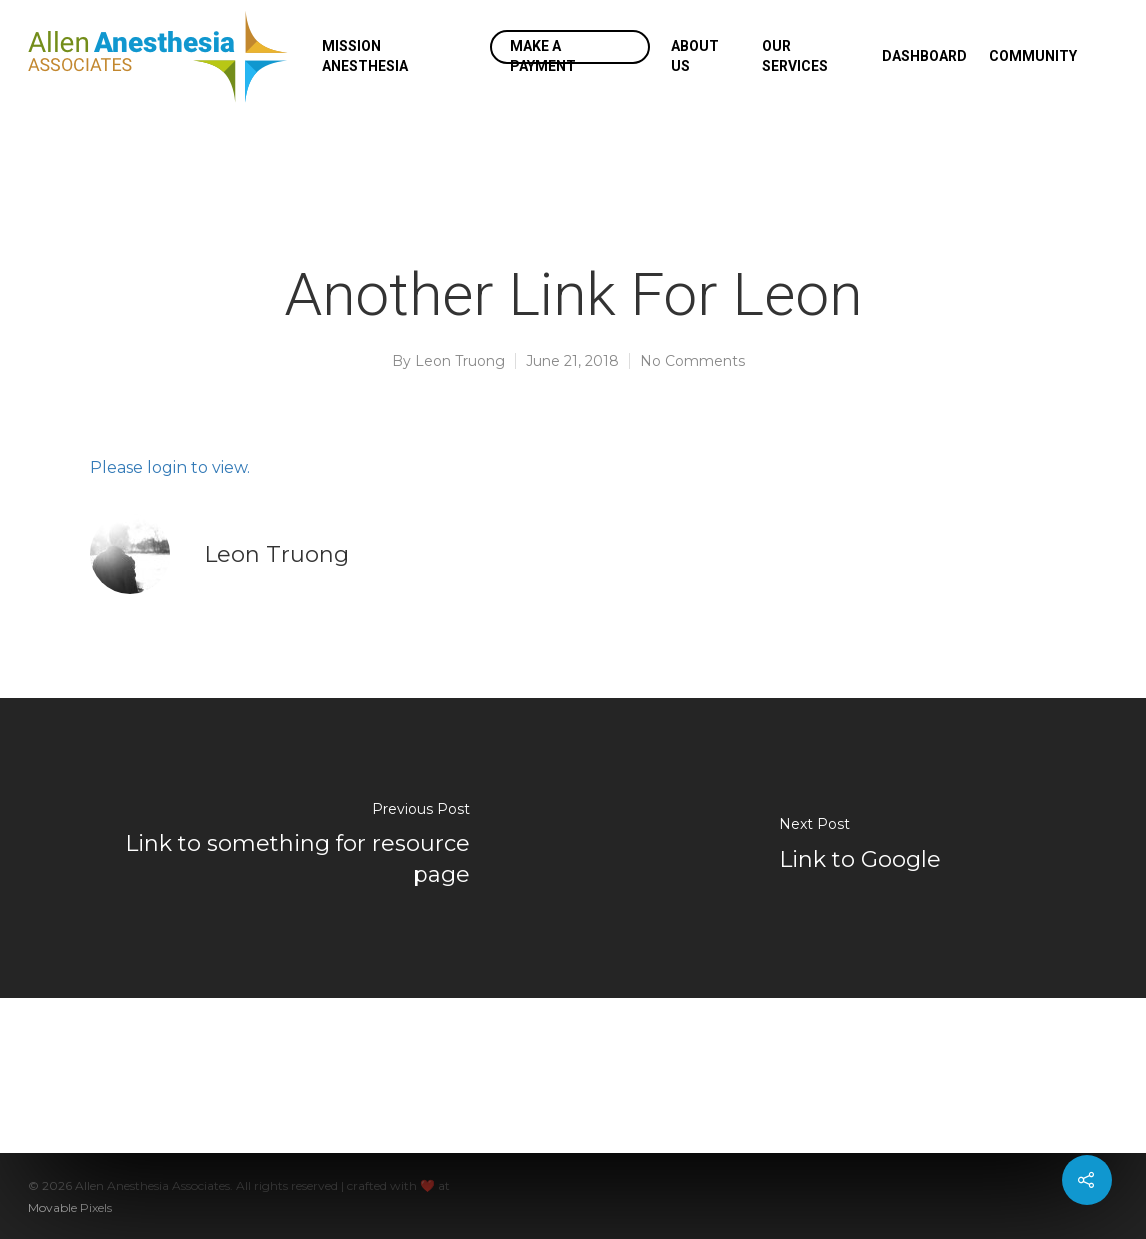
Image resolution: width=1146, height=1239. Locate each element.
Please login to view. (170, 467)
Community (1033, 56)
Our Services (795, 56)
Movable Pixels (70, 1207)
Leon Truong (460, 361)
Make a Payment (543, 56)
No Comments (692, 361)
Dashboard (924, 56)
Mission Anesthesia (365, 56)
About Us (695, 56)
